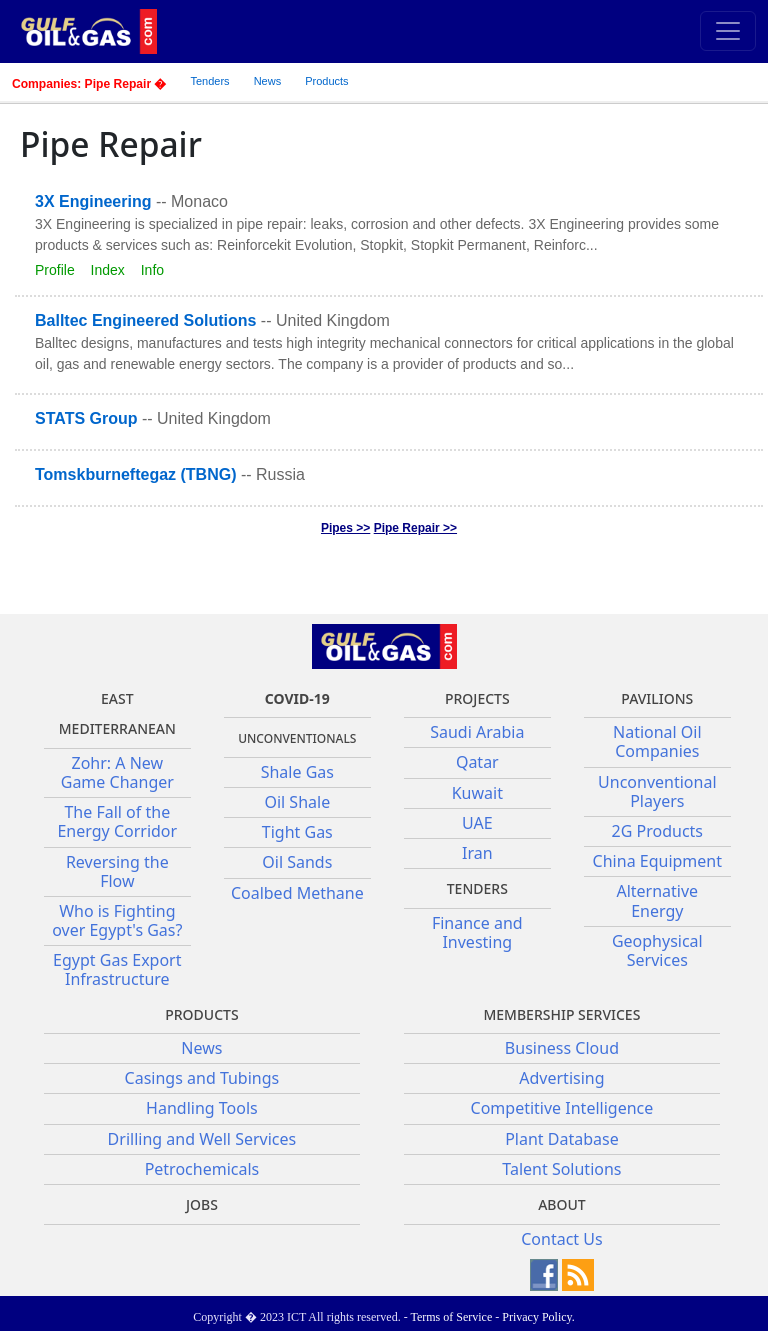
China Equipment (657, 861)
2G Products (657, 831)
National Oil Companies (657, 741)
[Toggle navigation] (728, 31)
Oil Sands (297, 862)
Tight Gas (297, 832)
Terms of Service (451, 1317)
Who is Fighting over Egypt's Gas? (117, 920)
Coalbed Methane (297, 893)
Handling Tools (202, 1108)
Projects (477, 698)
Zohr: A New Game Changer (117, 772)
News (268, 81)
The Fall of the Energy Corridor (117, 821)
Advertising (561, 1078)
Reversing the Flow (117, 871)
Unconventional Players (657, 791)
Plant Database (562, 1139)
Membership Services (561, 1014)
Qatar (477, 762)
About (562, 1204)
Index (108, 270)
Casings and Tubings (202, 1078)
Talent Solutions (561, 1169)
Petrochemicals (202, 1169)
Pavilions (657, 698)
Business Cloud (562, 1048)
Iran (477, 853)
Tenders (209, 81)
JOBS (202, 1204)
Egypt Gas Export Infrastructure (117, 969)
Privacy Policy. (538, 1317)
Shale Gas (297, 772)
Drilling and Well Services (202, 1139)
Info (152, 270)
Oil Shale (297, 802)
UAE (477, 823)
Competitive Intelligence (562, 1108)
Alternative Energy (657, 900)
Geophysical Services (657, 950)
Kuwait (477, 793)
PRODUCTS (201, 1014)
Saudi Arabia (477, 732)
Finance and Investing (477, 932)
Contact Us (561, 1239)
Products (326, 81)
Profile (55, 270)
